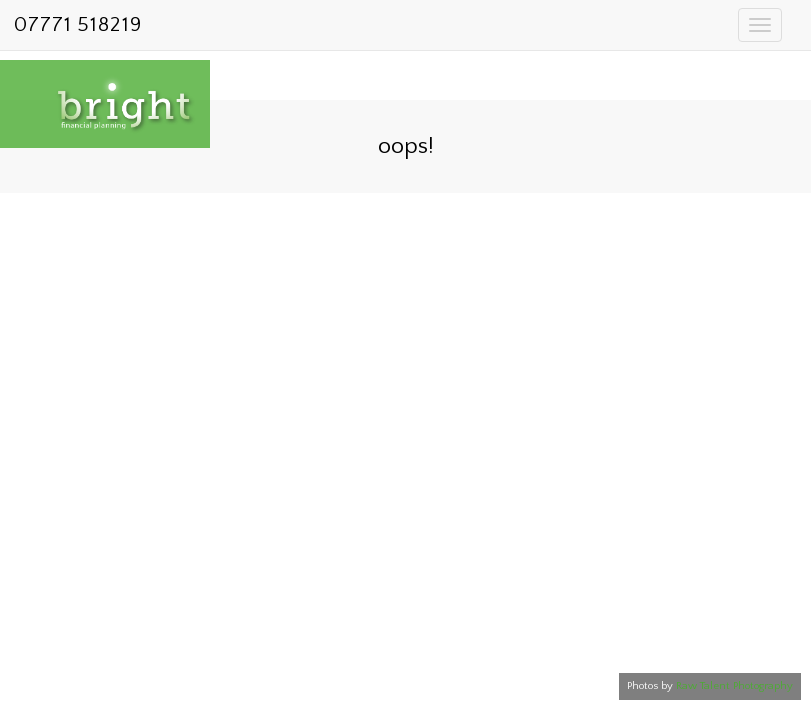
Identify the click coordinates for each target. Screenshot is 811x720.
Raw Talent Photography (734, 686)
